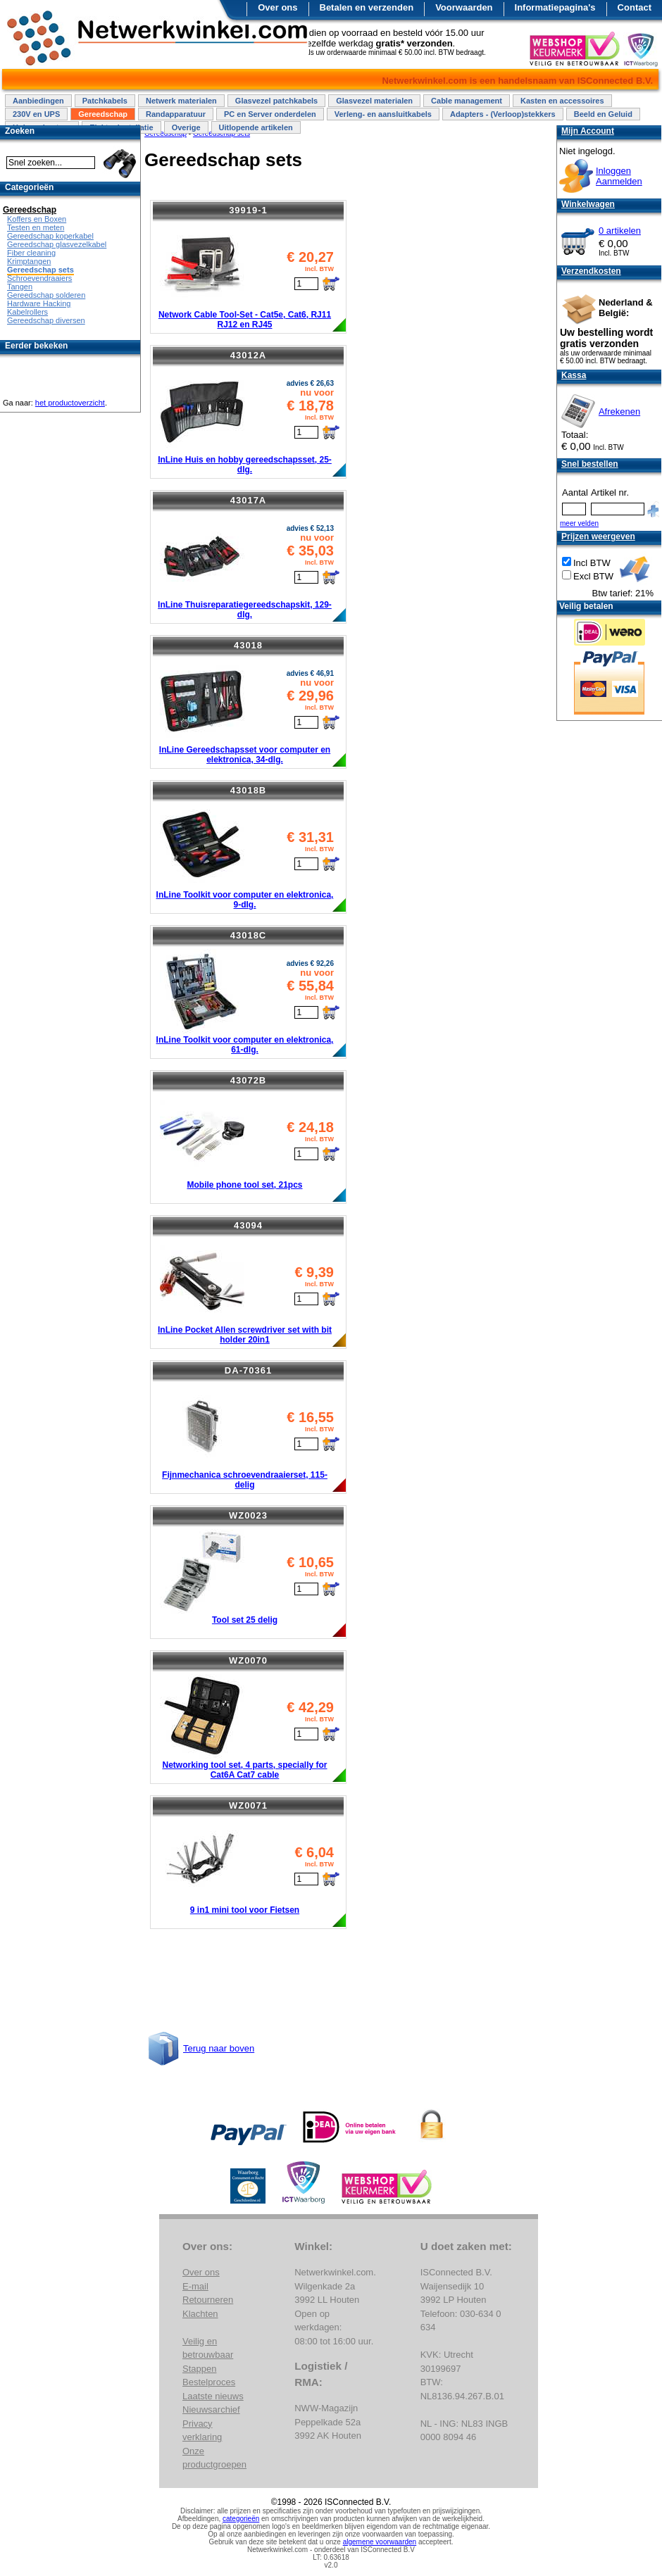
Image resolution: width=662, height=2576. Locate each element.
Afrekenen (619, 411)
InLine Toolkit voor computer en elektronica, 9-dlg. (245, 900)
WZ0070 (248, 1660)
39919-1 (248, 210)
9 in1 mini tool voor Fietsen (244, 1910)
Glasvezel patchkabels (276, 100)
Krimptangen (29, 261)
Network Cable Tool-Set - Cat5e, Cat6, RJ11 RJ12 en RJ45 (244, 319)
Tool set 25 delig (244, 1620)
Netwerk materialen (181, 100)
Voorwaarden (463, 7)
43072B (248, 1080)
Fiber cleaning (31, 253)
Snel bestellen (589, 464)
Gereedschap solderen (46, 295)
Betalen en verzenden (367, 7)
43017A (248, 500)
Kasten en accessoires (562, 100)
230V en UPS (36, 114)
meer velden (579, 523)
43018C (248, 935)
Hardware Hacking (38, 303)
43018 (248, 645)
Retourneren (207, 2299)
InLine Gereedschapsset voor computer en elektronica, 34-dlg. (244, 755)
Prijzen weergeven (598, 536)
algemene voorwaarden (380, 2542)
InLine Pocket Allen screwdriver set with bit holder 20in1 (245, 1335)
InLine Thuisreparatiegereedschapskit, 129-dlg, (245, 610)
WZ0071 (248, 1805)
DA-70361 (248, 1370)
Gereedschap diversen (46, 320)
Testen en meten (35, 227)
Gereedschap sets (40, 269)
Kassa (573, 375)
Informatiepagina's (555, 7)
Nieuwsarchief (211, 2409)
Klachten (200, 2313)
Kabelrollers (27, 312)
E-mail (195, 2286)
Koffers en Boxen (36, 219)
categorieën (241, 2518)
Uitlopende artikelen (256, 127)
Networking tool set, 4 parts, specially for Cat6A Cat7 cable (244, 1770)
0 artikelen (620, 230)
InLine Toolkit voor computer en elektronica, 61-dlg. (245, 1045)
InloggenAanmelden (619, 176)
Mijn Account (587, 131)
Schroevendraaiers (39, 278)
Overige (186, 127)
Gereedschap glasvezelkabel (56, 244)
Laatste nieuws (213, 2396)
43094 (248, 1225)
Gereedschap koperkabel (50, 236)
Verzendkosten (591, 271)
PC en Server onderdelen (270, 114)
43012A (248, 355)
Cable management (466, 100)
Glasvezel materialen (374, 100)
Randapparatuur (176, 114)
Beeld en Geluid (603, 114)
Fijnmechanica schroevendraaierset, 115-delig (244, 1480)
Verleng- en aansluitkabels (383, 114)
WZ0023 (248, 1515)
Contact (634, 7)
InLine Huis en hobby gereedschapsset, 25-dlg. (245, 465)
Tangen (19, 286)
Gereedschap (102, 114)
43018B (248, 790)
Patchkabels (104, 100)
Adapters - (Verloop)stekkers (503, 114)
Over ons (277, 7)
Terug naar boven (218, 2048)
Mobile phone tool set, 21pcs (244, 1185)
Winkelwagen (588, 204)
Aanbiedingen (38, 100)
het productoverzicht (70, 402)
